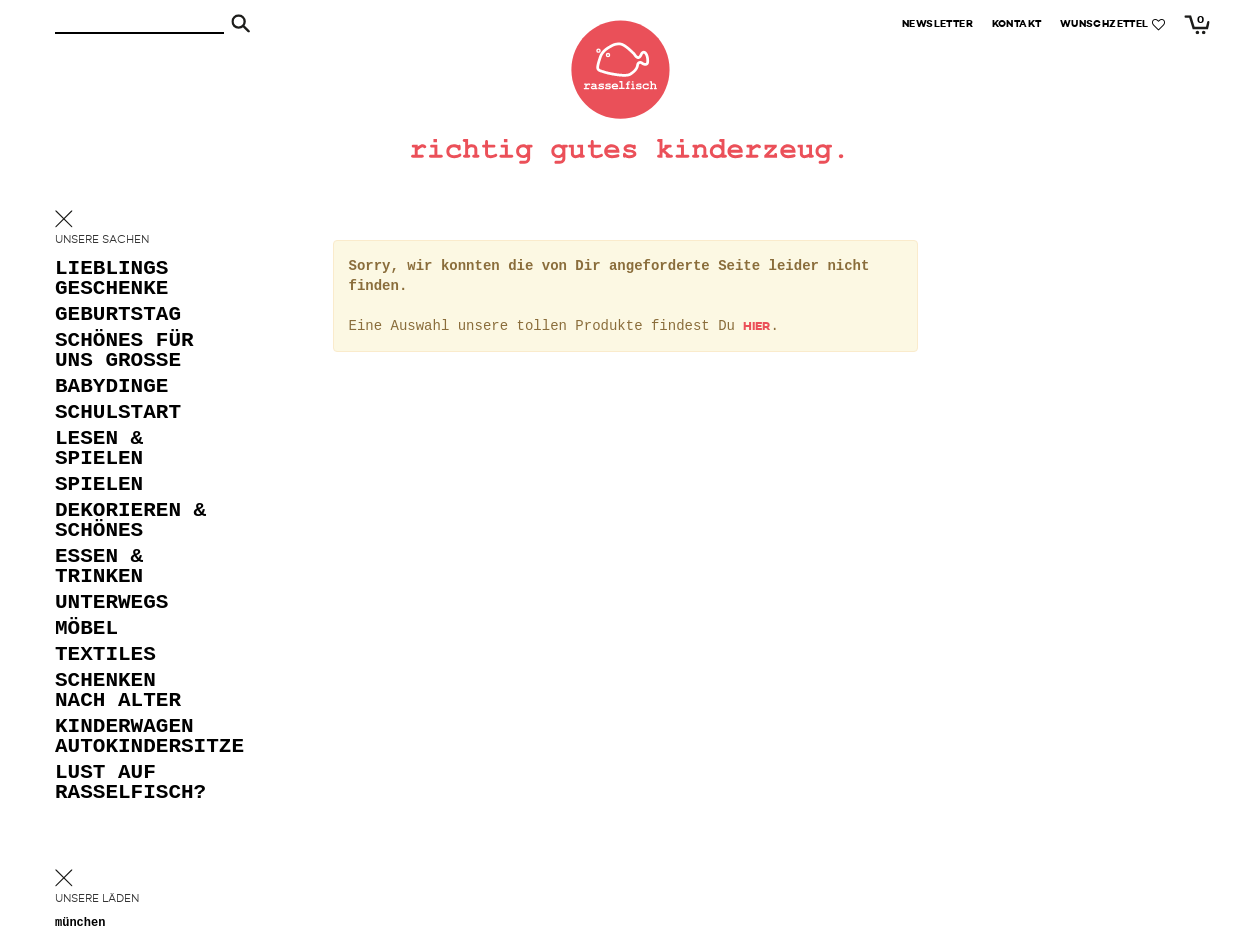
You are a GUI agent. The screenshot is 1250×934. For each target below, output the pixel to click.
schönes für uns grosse (124, 351)
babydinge (111, 387)
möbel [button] (86, 629)
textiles (105, 655)
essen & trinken (99, 567)
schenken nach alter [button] (118, 691)
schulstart (118, 413)
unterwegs (111, 603)
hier (756, 327)
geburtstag (118, 315)
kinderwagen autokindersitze (135, 737)
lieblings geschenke (111, 279)
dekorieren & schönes (130, 521)
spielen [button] (99, 485)
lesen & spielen (99, 449)
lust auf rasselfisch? (130, 783)
